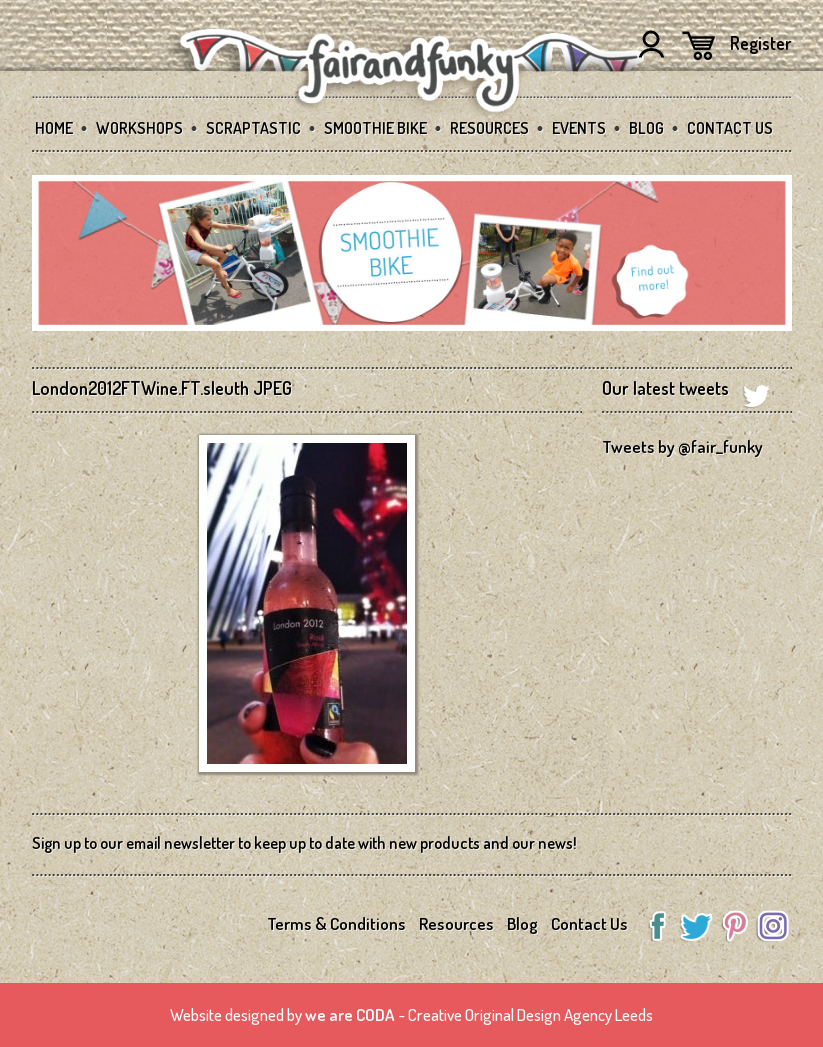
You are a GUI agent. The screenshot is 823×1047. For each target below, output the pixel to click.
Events (579, 128)
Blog (646, 128)
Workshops (139, 128)
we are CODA (350, 1014)
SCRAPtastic (253, 128)
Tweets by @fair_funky (682, 446)
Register (761, 43)
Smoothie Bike (375, 128)
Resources (489, 128)
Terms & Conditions (336, 923)
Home (54, 128)
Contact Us (730, 128)
